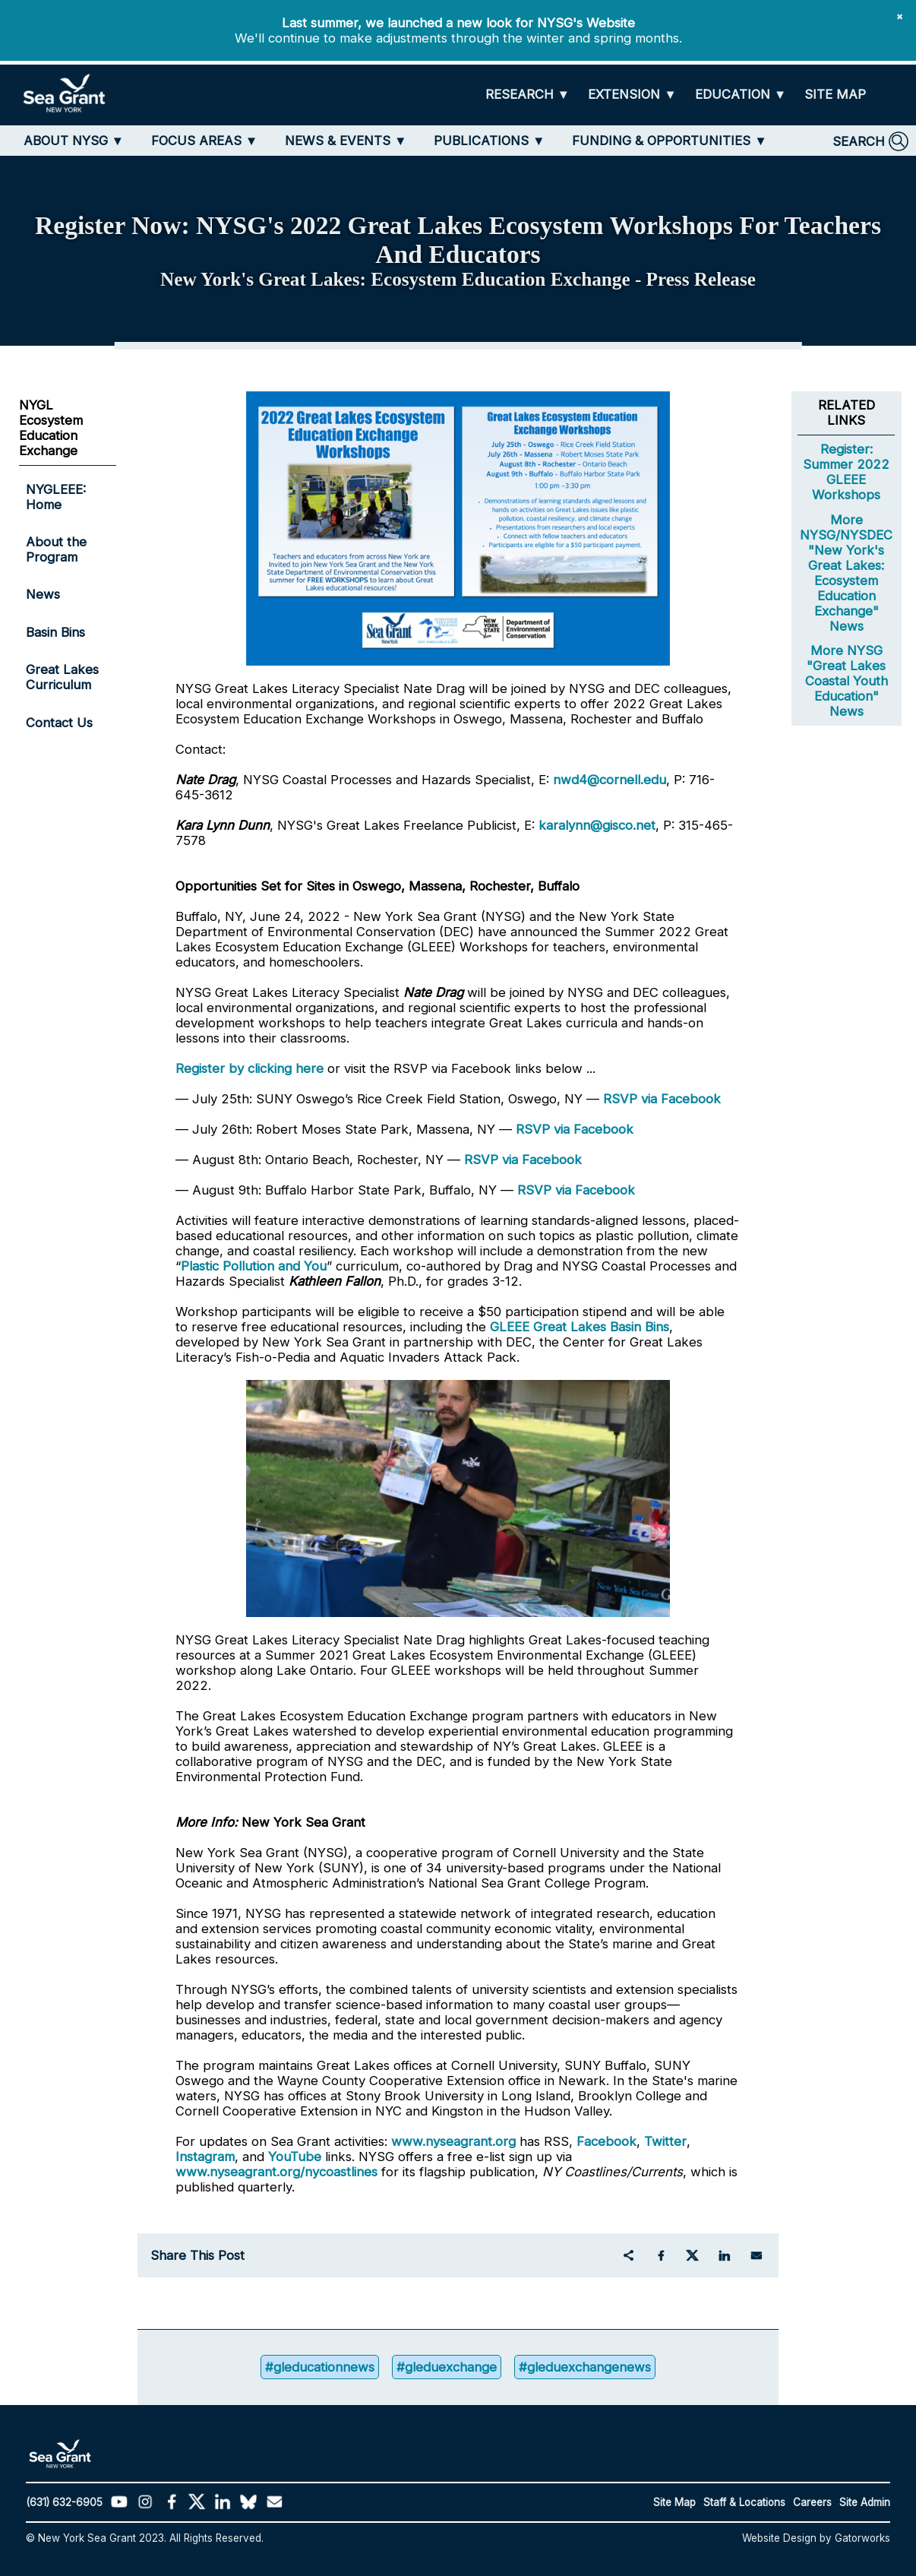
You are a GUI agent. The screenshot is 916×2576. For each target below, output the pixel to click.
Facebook (606, 2141)
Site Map (674, 2502)
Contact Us (59, 722)
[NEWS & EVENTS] (346, 140)
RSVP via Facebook (662, 1098)
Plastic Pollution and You (254, 1266)
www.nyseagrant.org (453, 2141)
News (43, 594)
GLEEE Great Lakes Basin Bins (579, 1326)
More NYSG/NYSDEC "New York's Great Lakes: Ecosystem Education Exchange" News (846, 573)
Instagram (205, 2156)
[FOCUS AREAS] (204, 140)
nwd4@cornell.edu (609, 779)
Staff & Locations (744, 2502)
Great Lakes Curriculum (62, 677)
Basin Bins (55, 632)
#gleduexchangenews (585, 2367)
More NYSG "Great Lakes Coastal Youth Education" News (846, 681)
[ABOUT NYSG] (74, 140)
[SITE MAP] (835, 95)
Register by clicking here (249, 1068)
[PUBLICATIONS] (489, 140)
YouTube (296, 2156)
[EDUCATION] (741, 95)
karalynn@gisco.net (597, 825)
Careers (812, 2502)
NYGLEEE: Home (56, 497)
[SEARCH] (870, 141)
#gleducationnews (319, 2367)
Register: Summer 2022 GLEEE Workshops (846, 471)
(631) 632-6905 (64, 2502)
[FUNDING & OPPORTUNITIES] (669, 140)
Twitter (665, 2141)
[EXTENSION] (632, 95)
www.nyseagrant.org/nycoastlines (276, 2171)
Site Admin (864, 2502)
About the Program (56, 549)
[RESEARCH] (528, 95)
